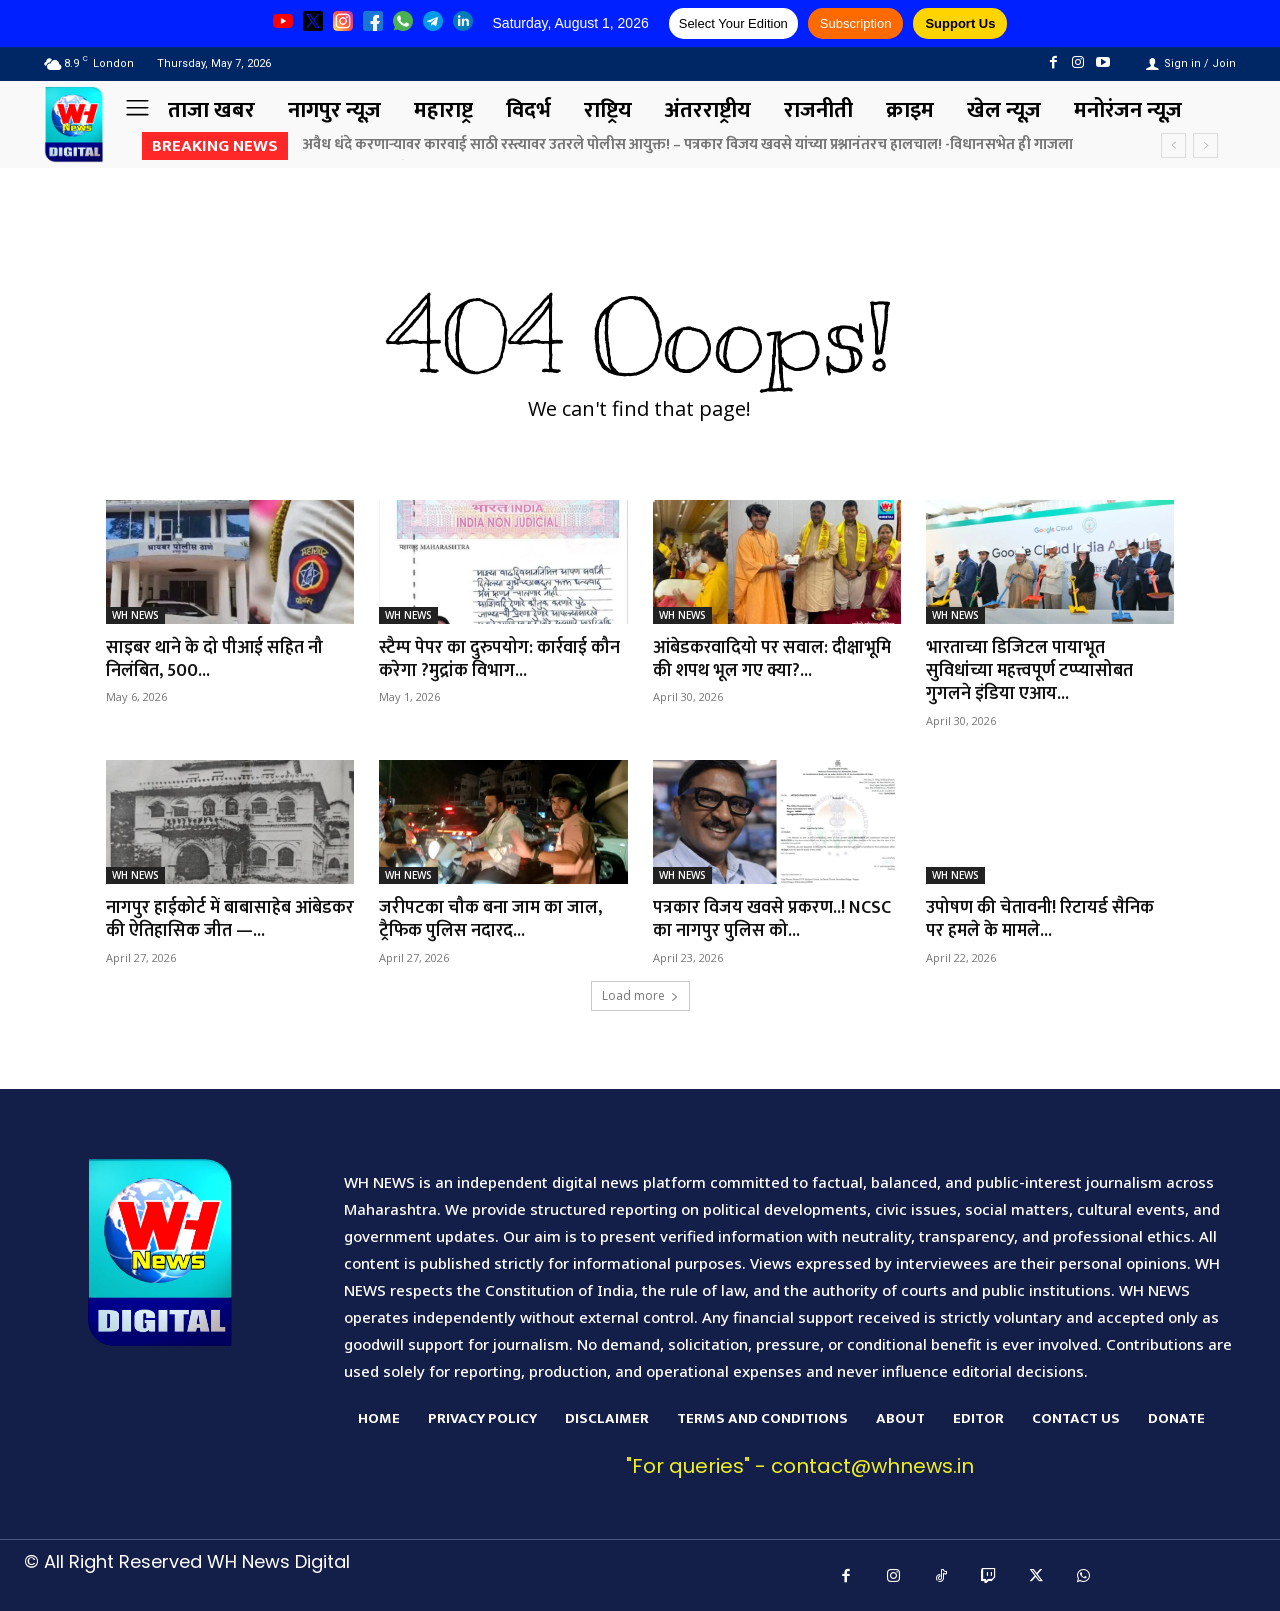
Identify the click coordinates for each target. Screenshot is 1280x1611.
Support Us (960, 23)
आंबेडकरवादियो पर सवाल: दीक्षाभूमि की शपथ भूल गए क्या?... (772, 659)
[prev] (1173, 145)
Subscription (856, 23)
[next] (1205, 145)
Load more (640, 995)
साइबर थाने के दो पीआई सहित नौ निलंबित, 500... (215, 659)
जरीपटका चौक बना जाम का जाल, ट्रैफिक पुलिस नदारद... (491, 919)
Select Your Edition (733, 23)
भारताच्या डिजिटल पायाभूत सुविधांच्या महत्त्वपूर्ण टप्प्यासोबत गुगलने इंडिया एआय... (1030, 671)
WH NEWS (135, 615)
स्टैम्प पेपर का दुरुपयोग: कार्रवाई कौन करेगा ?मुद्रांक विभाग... (500, 659)
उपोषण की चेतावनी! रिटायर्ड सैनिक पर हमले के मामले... (1040, 919)
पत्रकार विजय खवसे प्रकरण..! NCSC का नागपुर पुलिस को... (772, 919)
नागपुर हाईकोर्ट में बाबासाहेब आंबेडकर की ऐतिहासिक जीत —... (218, 919)
